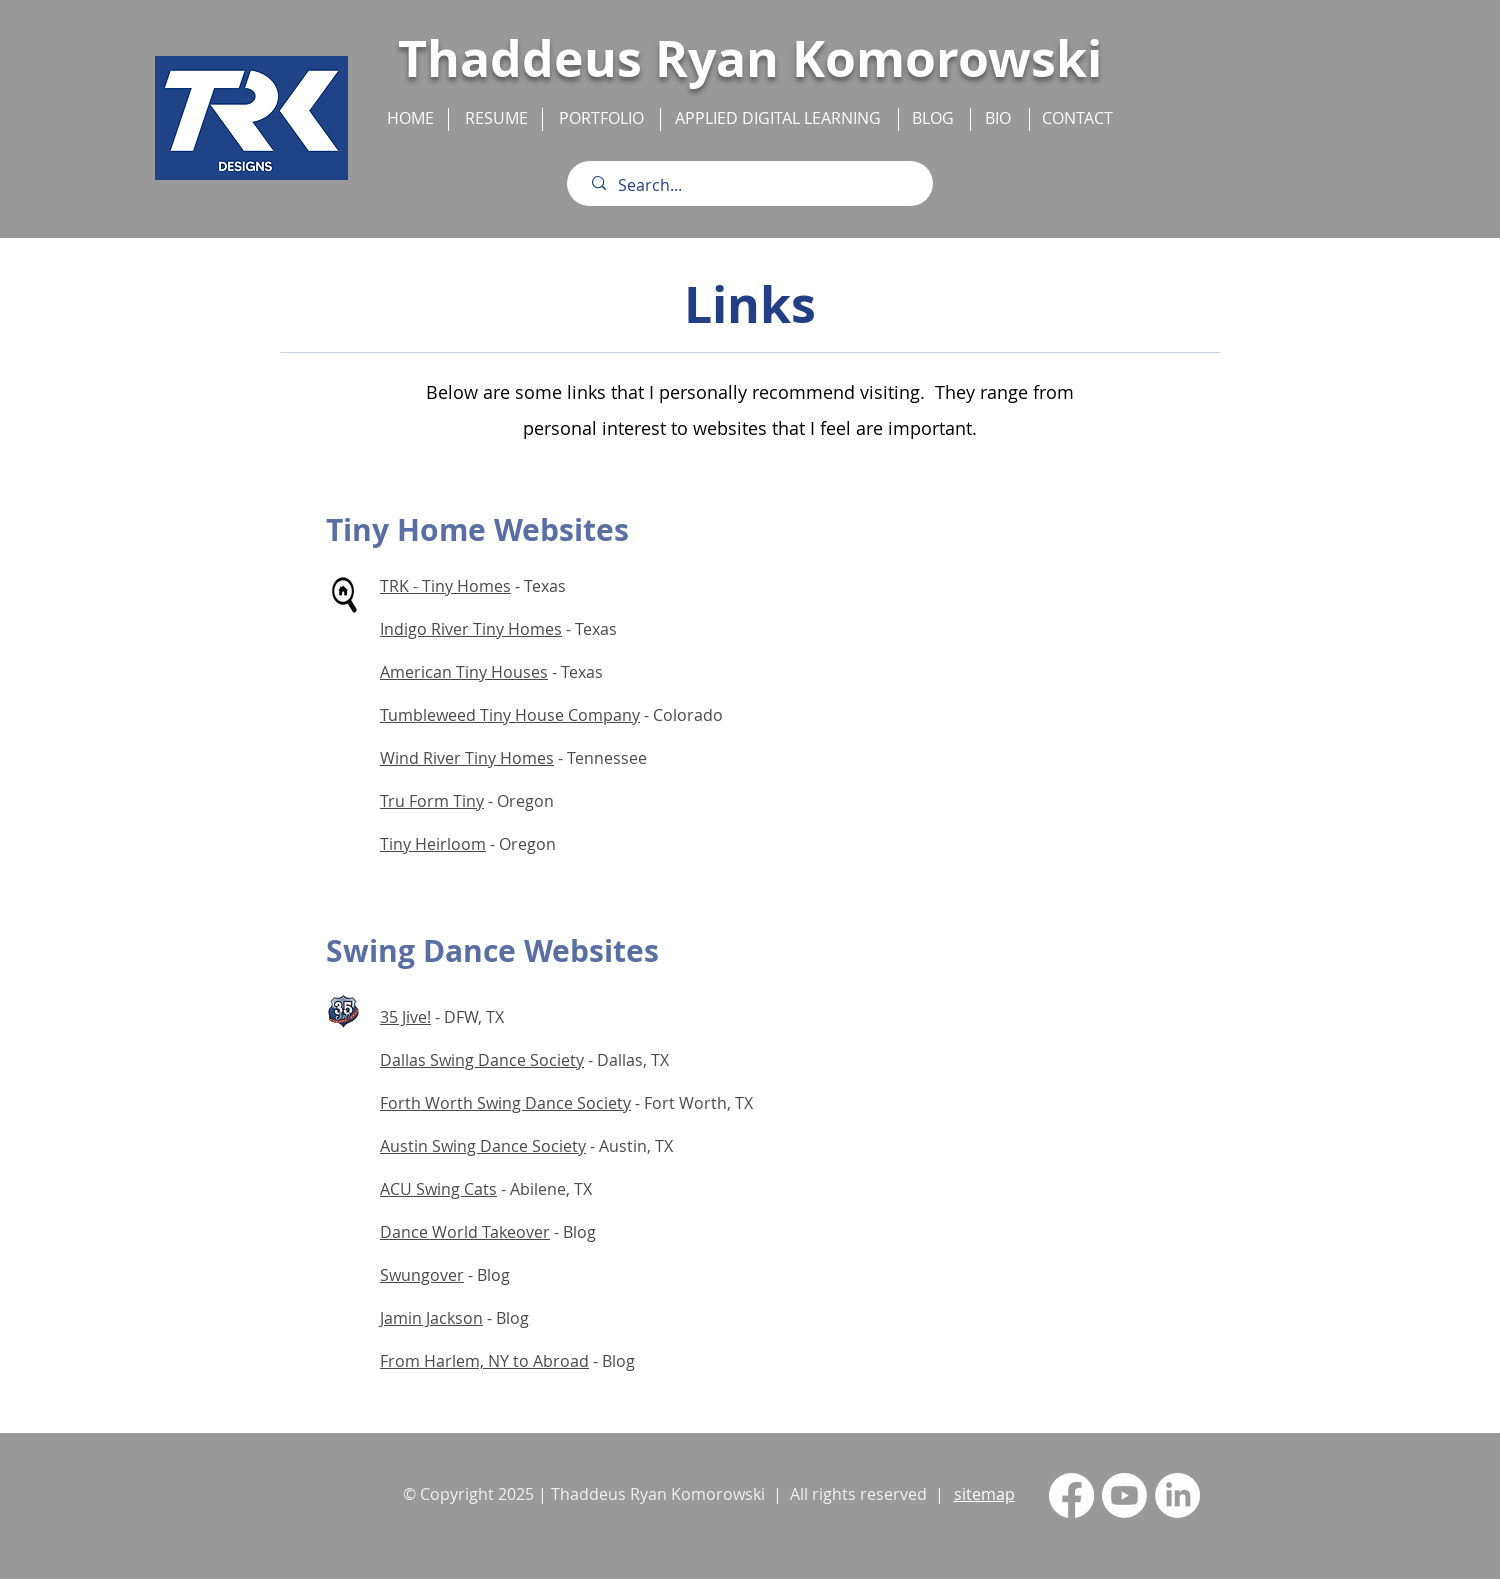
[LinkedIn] (1177, 1495)
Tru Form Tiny (432, 801)
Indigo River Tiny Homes (471, 629)
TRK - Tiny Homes (445, 586)
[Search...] (754, 185)
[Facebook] (1071, 1495)
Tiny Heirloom (433, 844)
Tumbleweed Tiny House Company (510, 715)
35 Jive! (405, 1017)
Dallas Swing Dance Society (482, 1060)
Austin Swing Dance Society (483, 1146)
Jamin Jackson (431, 1318)
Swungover (422, 1275)
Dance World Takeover (465, 1232)
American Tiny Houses (464, 672)
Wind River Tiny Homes (467, 758)
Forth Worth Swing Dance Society (505, 1103)
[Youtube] (1124, 1495)
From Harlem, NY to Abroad (484, 1361)
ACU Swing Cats (438, 1189)
